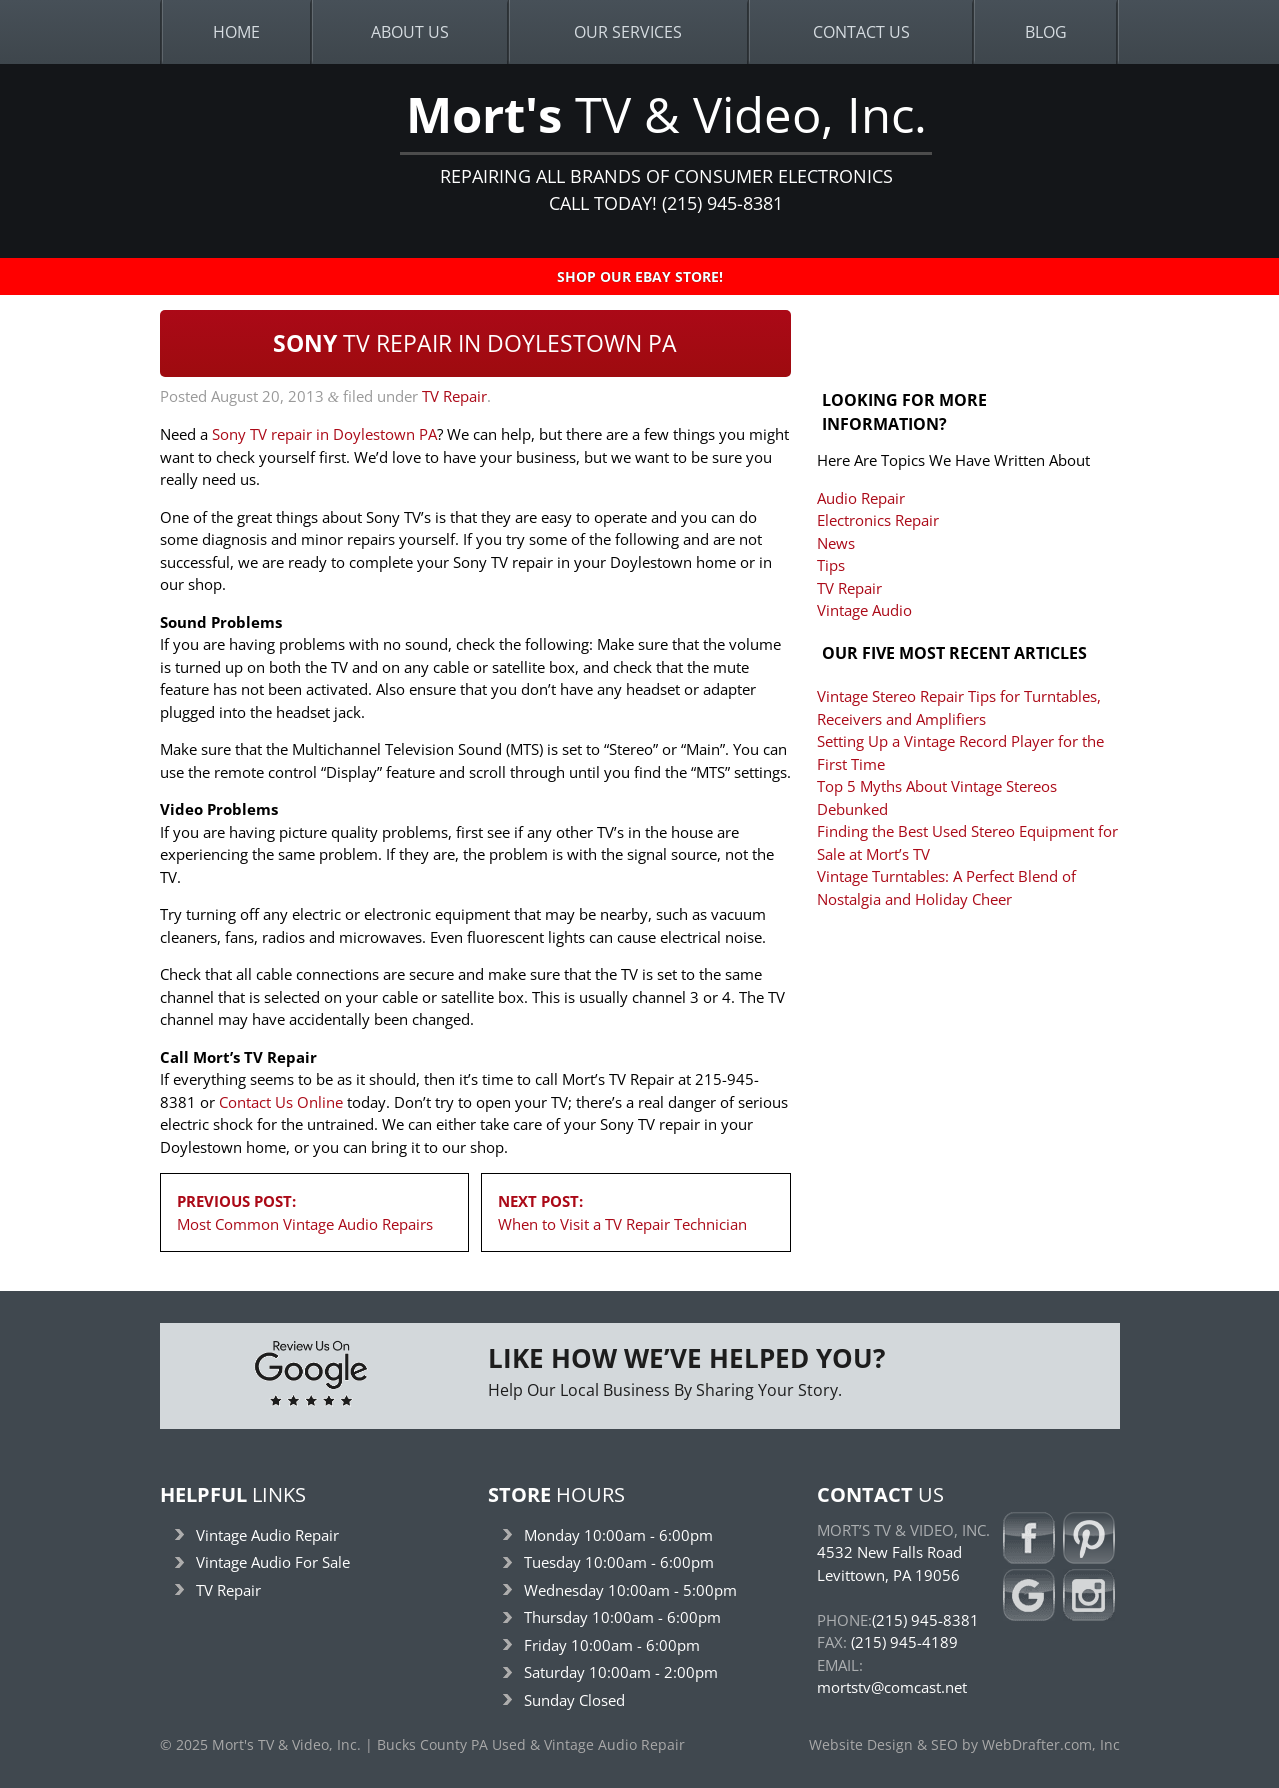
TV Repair (454, 396)
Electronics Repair (878, 520)
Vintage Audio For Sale (273, 1562)
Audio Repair (861, 498)
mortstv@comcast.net (892, 1687)
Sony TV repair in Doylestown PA (324, 434)
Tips (831, 565)
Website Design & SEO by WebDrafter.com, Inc (964, 1745)
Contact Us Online (281, 1102)
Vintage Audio (864, 610)
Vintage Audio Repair (267, 1535)
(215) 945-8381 (925, 1620)
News (836, 543)
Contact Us (861, 32)
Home (236, 32)
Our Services (628, 32)
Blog (1046, 32)
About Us (410, 32)
